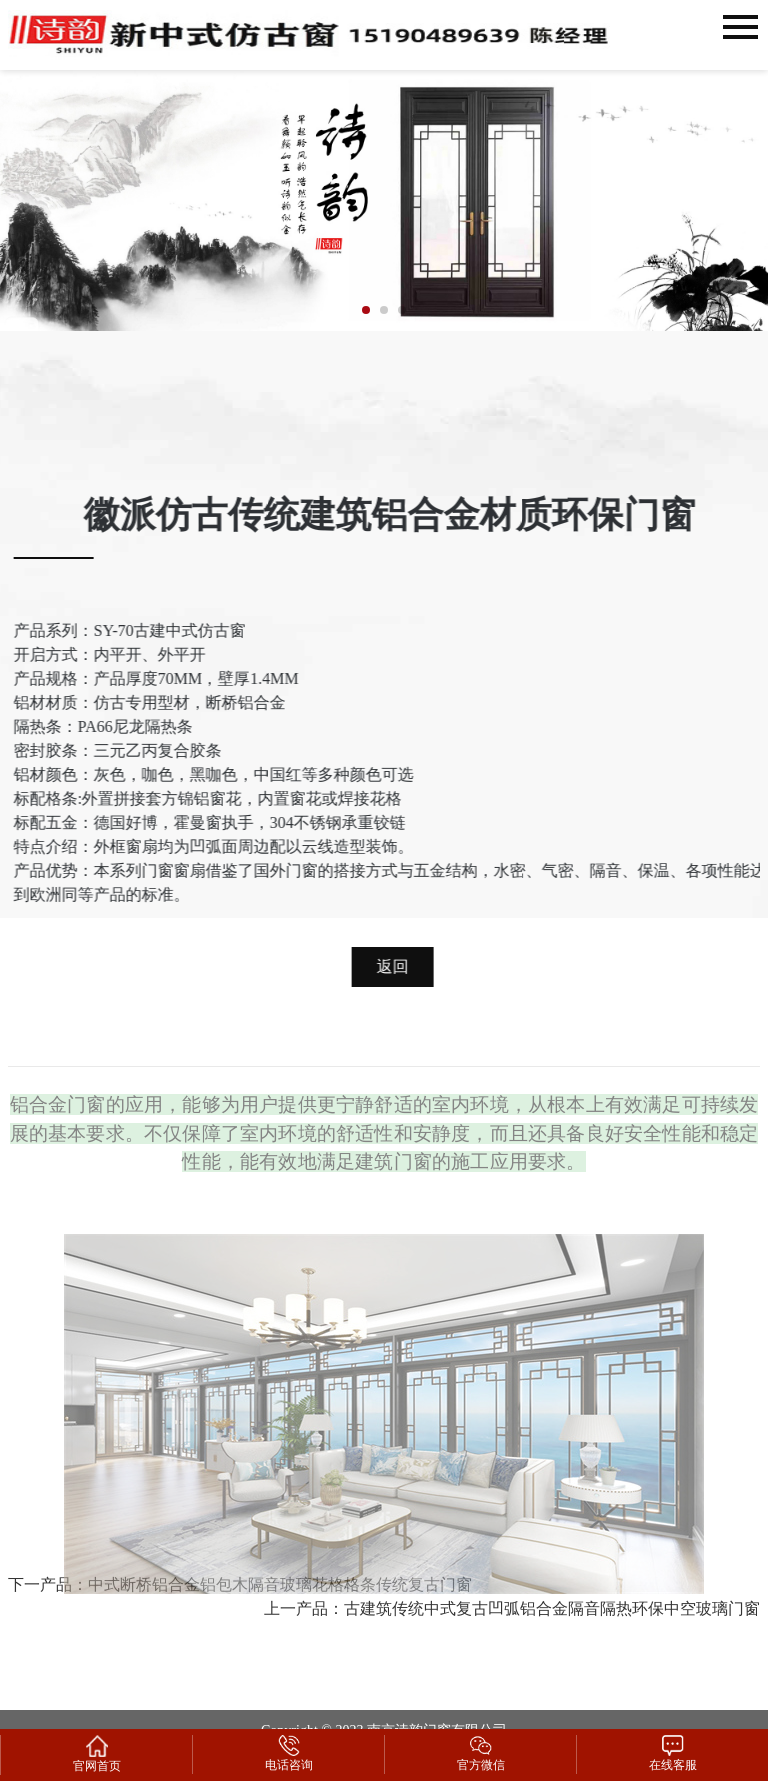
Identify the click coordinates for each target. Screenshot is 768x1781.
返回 (396, 958)
